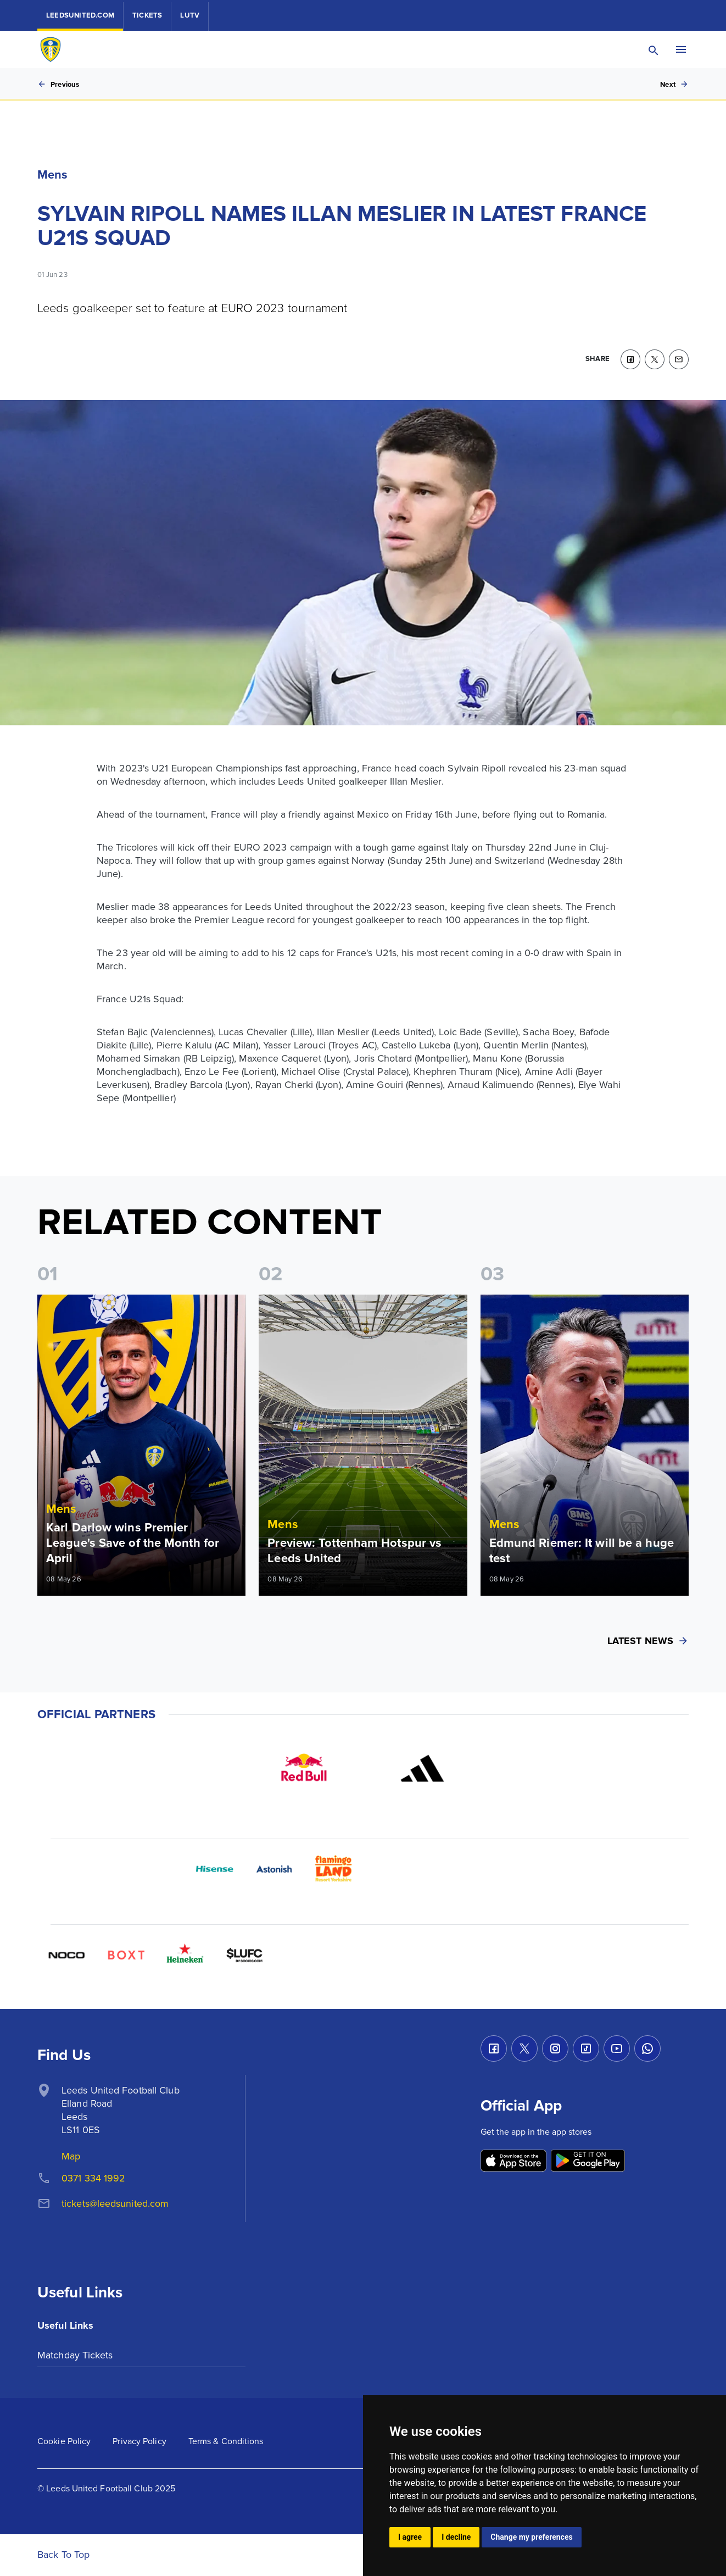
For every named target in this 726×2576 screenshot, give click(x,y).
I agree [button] (410, 2537)
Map (71, 2156)
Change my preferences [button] (531, 2537)
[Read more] (141, 1445)
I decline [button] (456, 2537)
